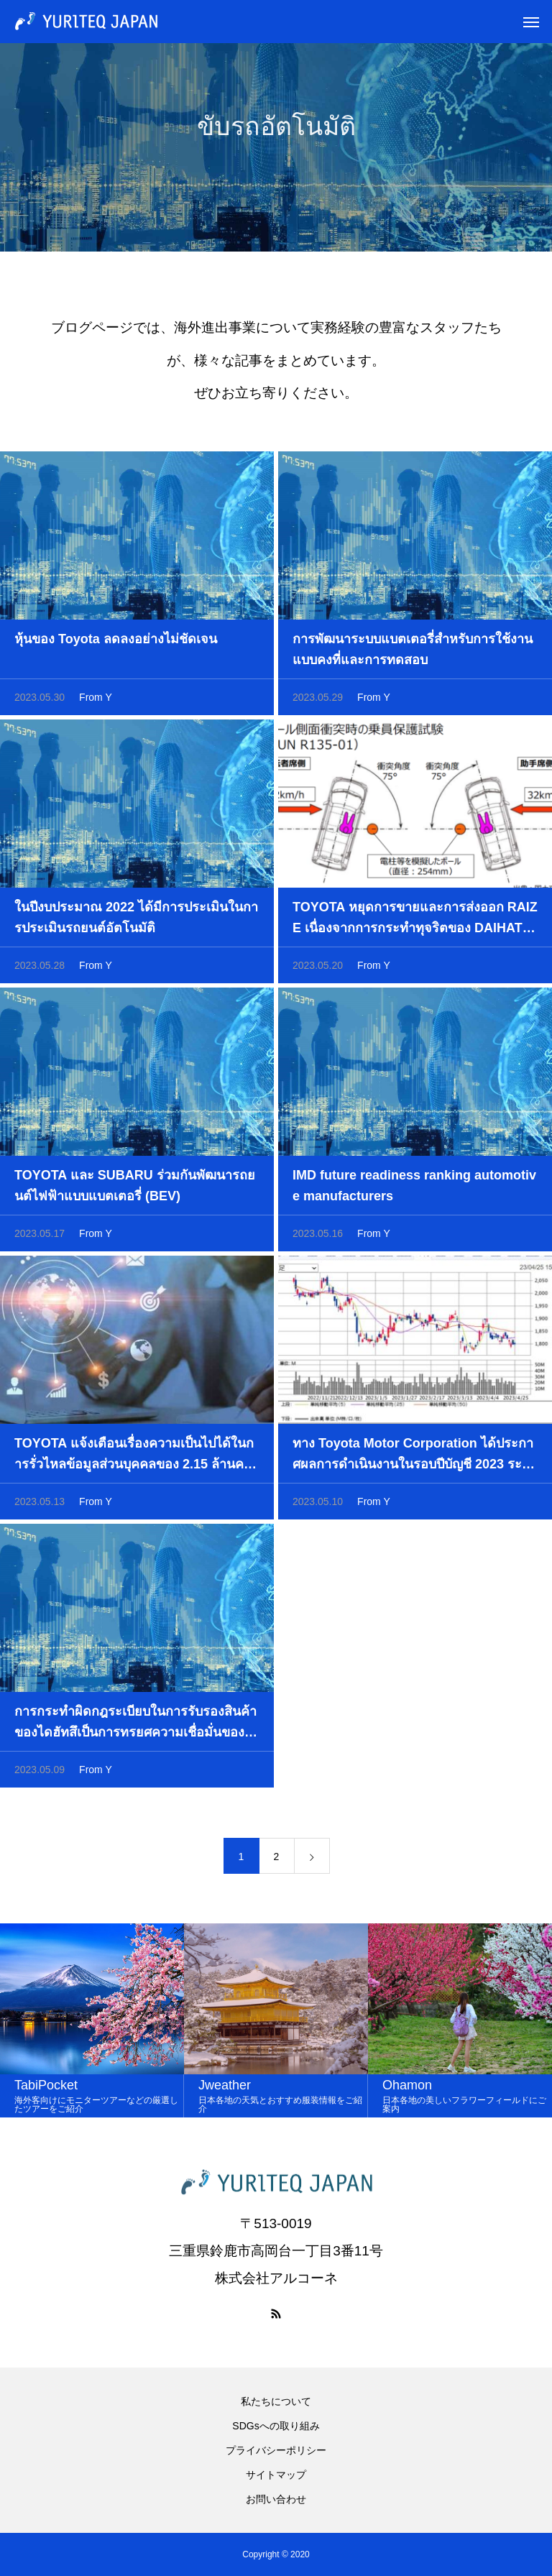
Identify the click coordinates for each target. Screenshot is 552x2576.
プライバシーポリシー (276, 2450)
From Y (95, 701)
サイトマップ (276, 2475)
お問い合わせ (276, 2499)
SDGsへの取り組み (275, 2426)
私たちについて (276, 2401)
